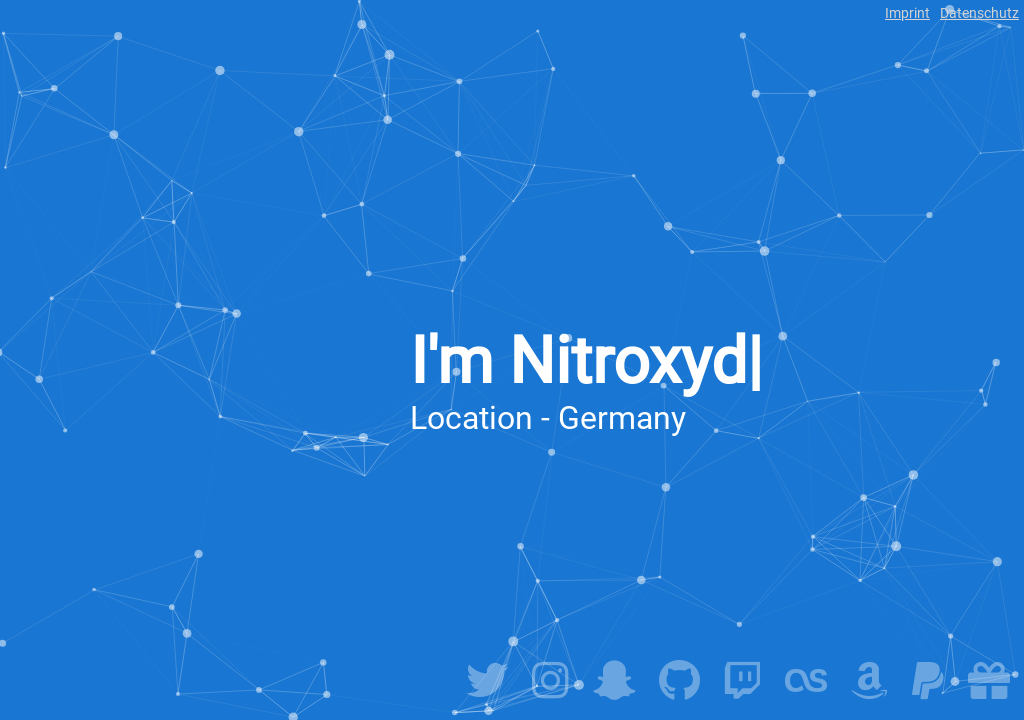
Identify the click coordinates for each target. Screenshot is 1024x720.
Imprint (907, 13)
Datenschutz (979, 13)
